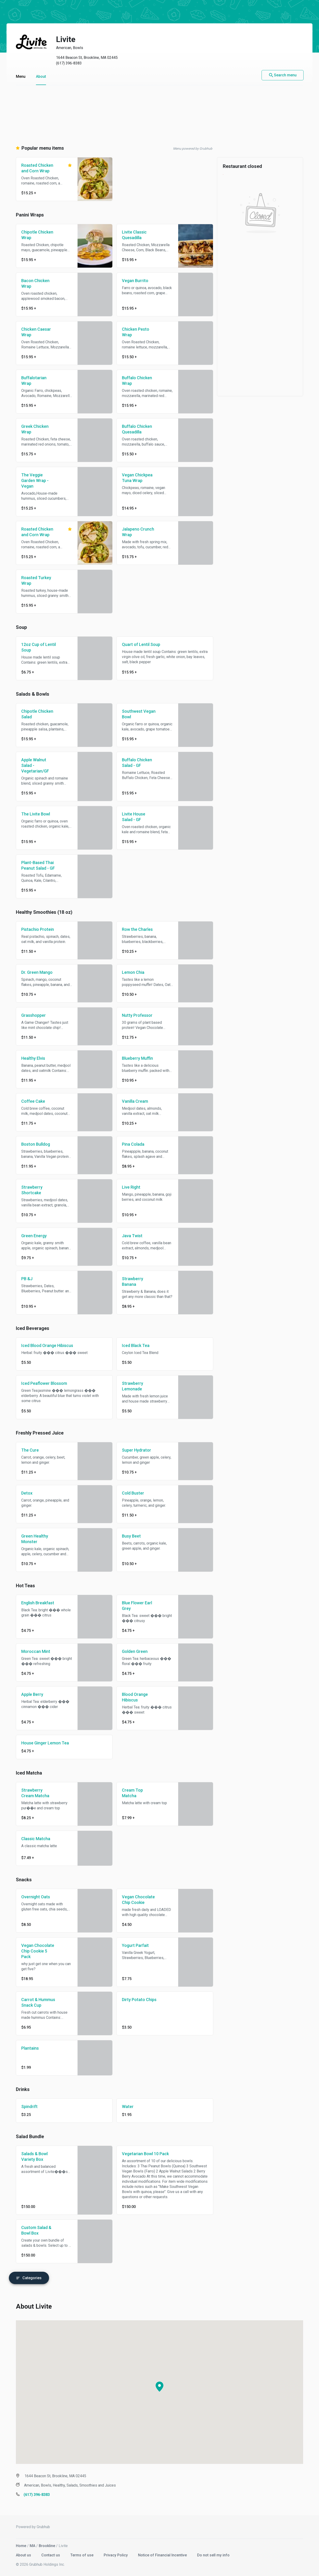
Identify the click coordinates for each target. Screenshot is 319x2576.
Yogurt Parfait (130, 1945)
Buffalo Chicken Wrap (132, 380)
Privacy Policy (111, 2555)
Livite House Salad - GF (129, 816)
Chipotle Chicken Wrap (33, 235)
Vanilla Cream (130, 1101)
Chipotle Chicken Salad (33, 714)
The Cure (25, 1450)
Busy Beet (126, 1536)
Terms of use (78, 2555)
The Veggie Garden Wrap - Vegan (30, 480)
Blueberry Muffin (132, 1058)
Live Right (126, 1187)
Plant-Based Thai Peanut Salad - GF (33, 865)
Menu (16, 76)
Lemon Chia (128, 972)
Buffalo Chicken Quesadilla (132, 429)
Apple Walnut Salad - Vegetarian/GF (30, 765)
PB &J (22, 1278)
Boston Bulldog (31, 1144)
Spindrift (25, 2106)
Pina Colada (128, 1144)
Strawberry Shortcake (27, 1190)
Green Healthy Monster (30, 1539)
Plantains (25, 2048)
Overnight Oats (31, 1896)
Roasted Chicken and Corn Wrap (33, 168)
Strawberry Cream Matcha (31, 1793)
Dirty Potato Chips (134, 1999)
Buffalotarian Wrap (29, 380)
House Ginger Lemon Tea (40, 1742)
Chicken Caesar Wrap (31, 332)
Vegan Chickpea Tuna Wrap (132, 477)
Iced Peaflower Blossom (39, 1383)
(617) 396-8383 (64, 63)
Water (123, 2106)
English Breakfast (33, 1602)
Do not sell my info (208, 2555)
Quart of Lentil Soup (136, 644)
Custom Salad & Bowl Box (32, 2230)
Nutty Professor (132, 1015)
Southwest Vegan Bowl (134, 714)
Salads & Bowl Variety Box (30, 2156)
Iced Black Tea (131, 1345)
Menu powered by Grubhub (188, 148)
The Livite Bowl (31, 813)
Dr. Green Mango (32, 972)
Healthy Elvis (28, 1058)
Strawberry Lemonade (127, 1386)
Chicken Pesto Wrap (131, 332)
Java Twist (127, 1235)
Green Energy (29, 1235)
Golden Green (130, 1651)
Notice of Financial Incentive (158, 2555)
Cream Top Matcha (127, 1793)
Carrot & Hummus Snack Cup (33, 2002)
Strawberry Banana (127, 1281)
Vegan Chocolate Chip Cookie (133, 1899)
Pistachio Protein (33, 929)
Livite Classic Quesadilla (129, 235)
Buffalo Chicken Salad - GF (132, 762)
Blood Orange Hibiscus (130, 1697)
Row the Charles (132, 929)
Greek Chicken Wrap (30, 429)
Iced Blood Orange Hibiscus (42, 1345)
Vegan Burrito (130, 280)
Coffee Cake (28, 1101)
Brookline (42, 2545)
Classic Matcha (31, 1838)
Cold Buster (128, 1493)
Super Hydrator (131, 1450)
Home (16, 2545)
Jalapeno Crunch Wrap (133, 532)
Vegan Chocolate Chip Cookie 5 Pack (33, 1951)
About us (19, 2555)
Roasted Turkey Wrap (31, 580)
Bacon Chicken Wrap (31, 283)
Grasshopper (29, 1015)
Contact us (46, 2555)
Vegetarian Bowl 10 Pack (140, 2153)
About (36, 76)
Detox (22, 1493)
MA (28, 2545)
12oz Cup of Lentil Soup (34, 647)
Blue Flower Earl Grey (132, 1605)
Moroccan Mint (31, 1651)
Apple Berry (28, 1694)
